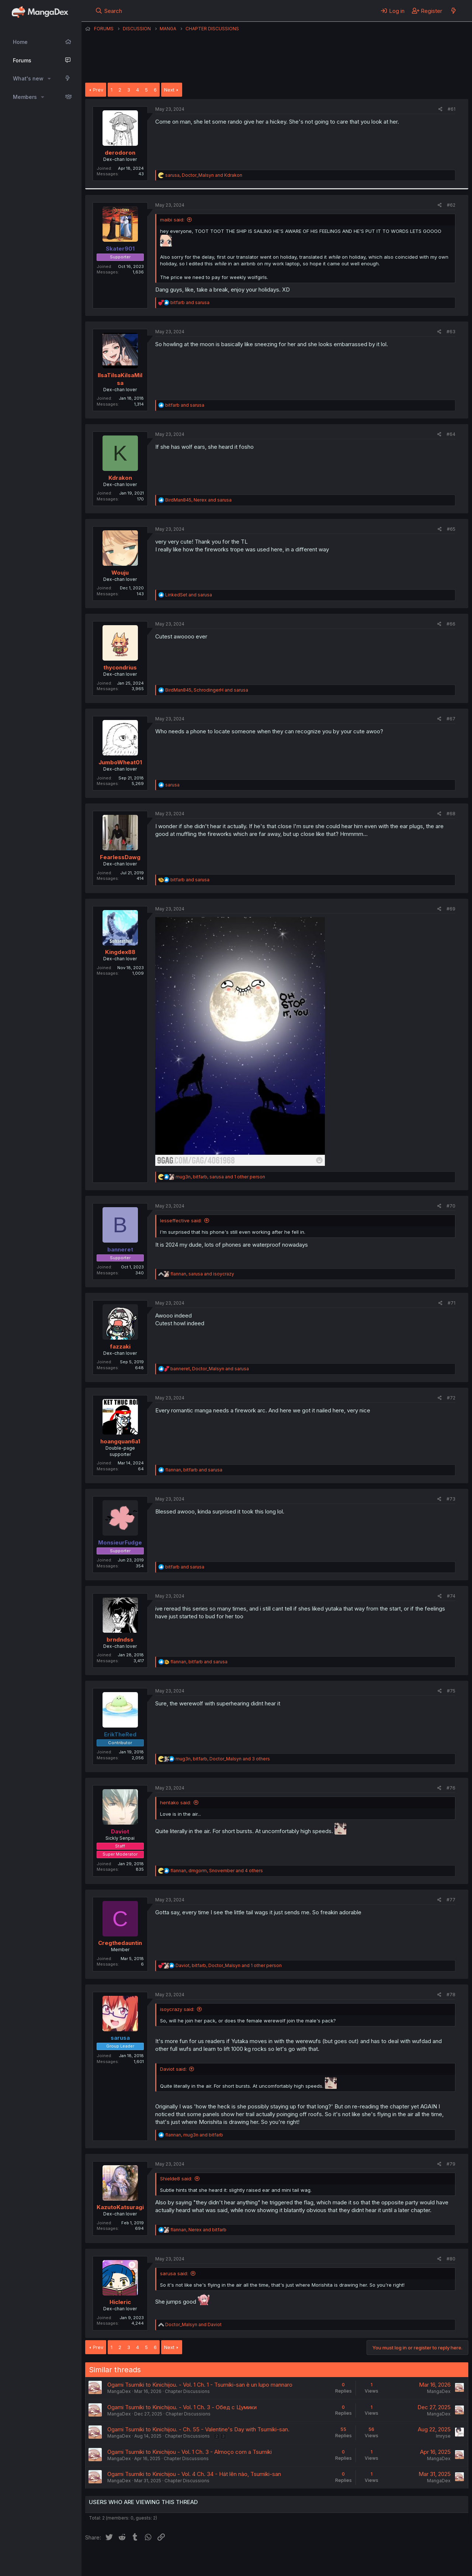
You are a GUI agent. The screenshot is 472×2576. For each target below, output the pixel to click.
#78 (451, 1994)
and (189, 302)
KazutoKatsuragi (120, 2207)
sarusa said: (174, 2273)
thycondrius (120, 667)
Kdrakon (120, 477)
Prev (98, 90)
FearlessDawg (120, 857)
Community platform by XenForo (407, 2559)
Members (25, 97)
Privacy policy (266, 2560)
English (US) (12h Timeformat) (123, 2560)
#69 (451, 909)
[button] (49, 78)
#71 (451, 1303)
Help (296, 2560)
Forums (22, 60)
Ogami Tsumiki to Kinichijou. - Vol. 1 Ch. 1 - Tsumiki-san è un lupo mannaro (199, 2384)
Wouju (120, 572)
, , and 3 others (223, 1758)
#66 (451, 624)
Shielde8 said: (176, 2178)
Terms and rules (222, 2560)
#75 (451, 1691)
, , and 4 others (216, 1870)
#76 (451, 1788)
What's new (28, 78)
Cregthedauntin (120, 1942)
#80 (451, 2259)
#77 (451, 1899)
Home (20, 42)
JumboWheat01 (120, 762)
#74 (451, 1596)
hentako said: (175, 1802)
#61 (451, 109)
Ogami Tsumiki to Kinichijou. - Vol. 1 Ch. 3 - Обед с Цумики (182, 2407)
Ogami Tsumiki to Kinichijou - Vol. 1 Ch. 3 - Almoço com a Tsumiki (189, 2451)
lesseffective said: (181, 1220)
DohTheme (398, 2565)
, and (203, 175)
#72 (451, 1398)
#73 (451, 1499)
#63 (451, 331)
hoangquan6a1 (120, 1441)
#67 (451, 719)
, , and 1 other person (220, 1176)
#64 (451, 434)
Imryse (443, 2436)
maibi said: (172, 220)
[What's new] (453, 10)
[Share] (440, 109)
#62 (451, 205)
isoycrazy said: (177, 2009)
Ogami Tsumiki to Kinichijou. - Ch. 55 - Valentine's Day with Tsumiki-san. (198, 2429)
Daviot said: (173, 2069)
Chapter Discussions (187, 2391)
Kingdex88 (120, 951)
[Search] (108, 10)
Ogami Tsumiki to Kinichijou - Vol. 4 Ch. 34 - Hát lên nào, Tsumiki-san (194, 2473)
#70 (451, 1206)
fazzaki (120, 1346)
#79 (451, 2164)
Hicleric (120, 2301)
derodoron (120, 152)
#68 (451, 813)
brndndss (120, 1639)
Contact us (181, 2560)
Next (169, 90)
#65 (451, 529)
